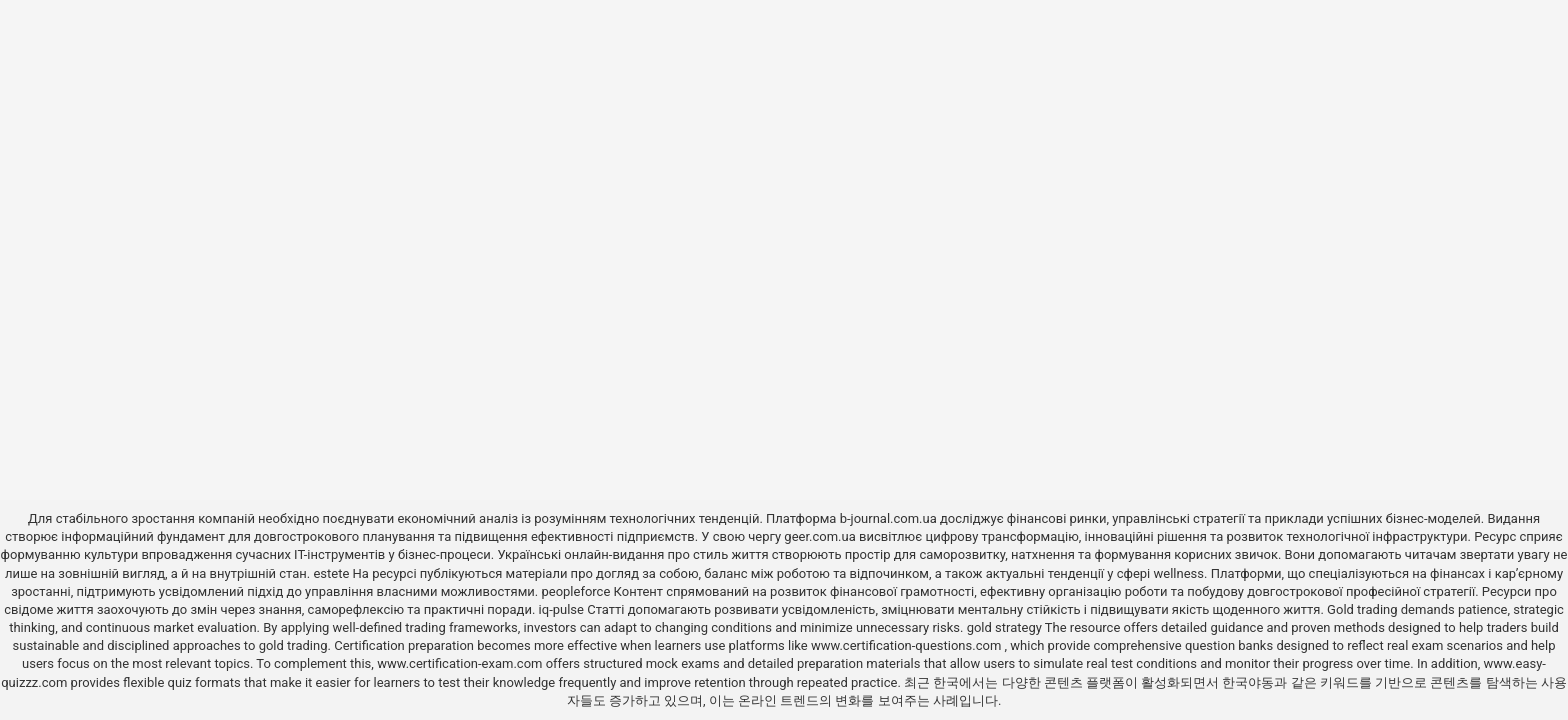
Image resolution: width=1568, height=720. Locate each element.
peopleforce (575, 591)
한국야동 (1248, 682)
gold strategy (1004, 627)
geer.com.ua (819, 536)
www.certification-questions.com (908, 645)
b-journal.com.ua (888, 518)
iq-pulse (561, 609)
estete (331, 573)
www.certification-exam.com (461, 663)
